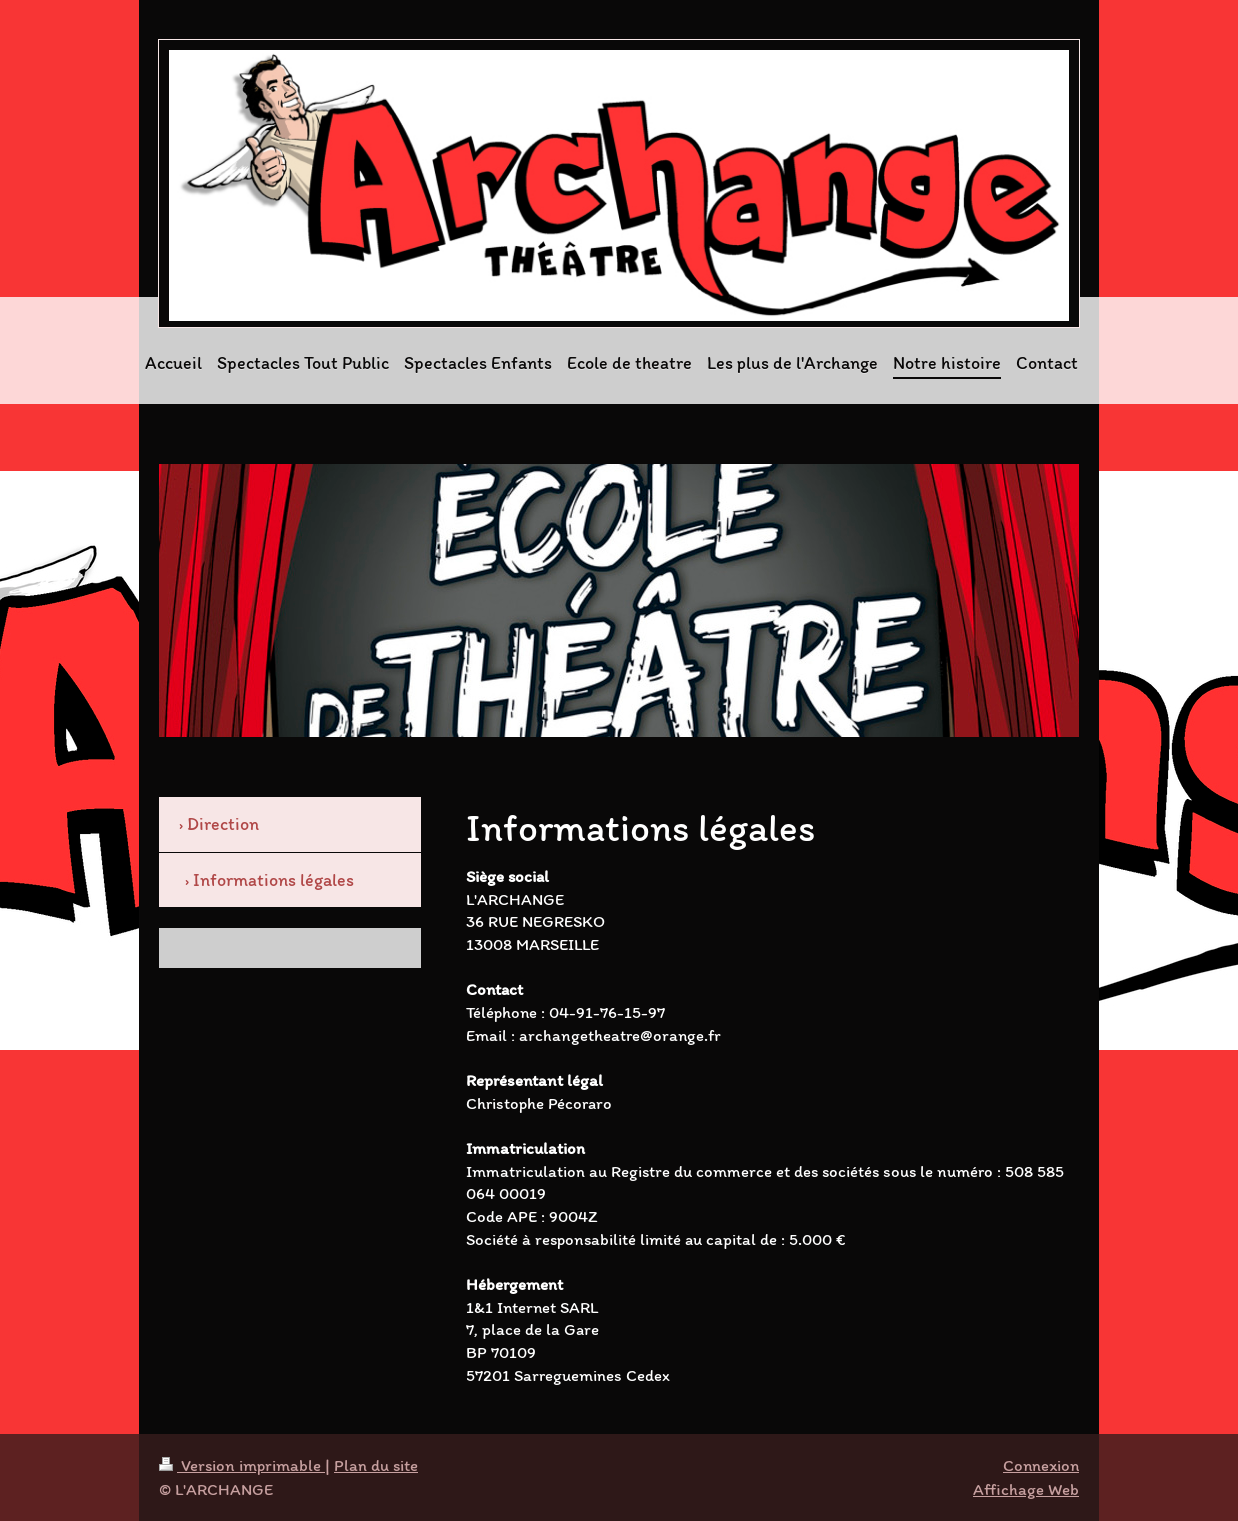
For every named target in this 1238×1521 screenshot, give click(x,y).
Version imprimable (242, 1465)
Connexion (1041, 1465)
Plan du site (376, 1465)
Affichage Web (1026, 1489)
